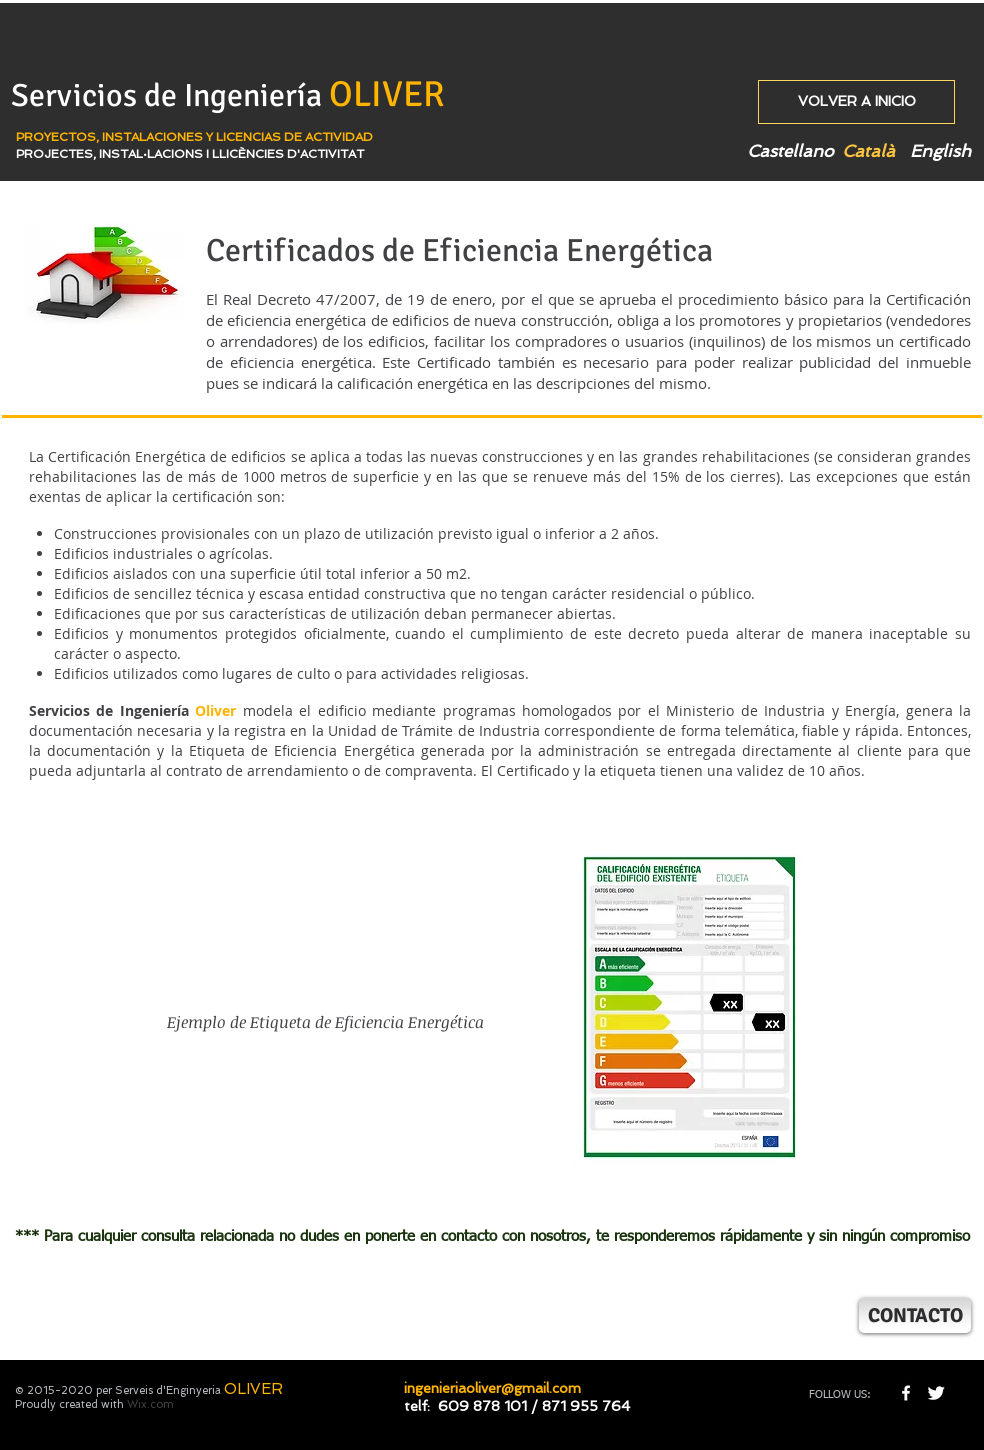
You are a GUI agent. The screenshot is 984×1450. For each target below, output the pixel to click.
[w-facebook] (906, 1393)
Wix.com (150, 1404)
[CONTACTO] (915, 1315)
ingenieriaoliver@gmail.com (492, 1388)
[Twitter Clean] (936, 1393)
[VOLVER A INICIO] (856, 102)
